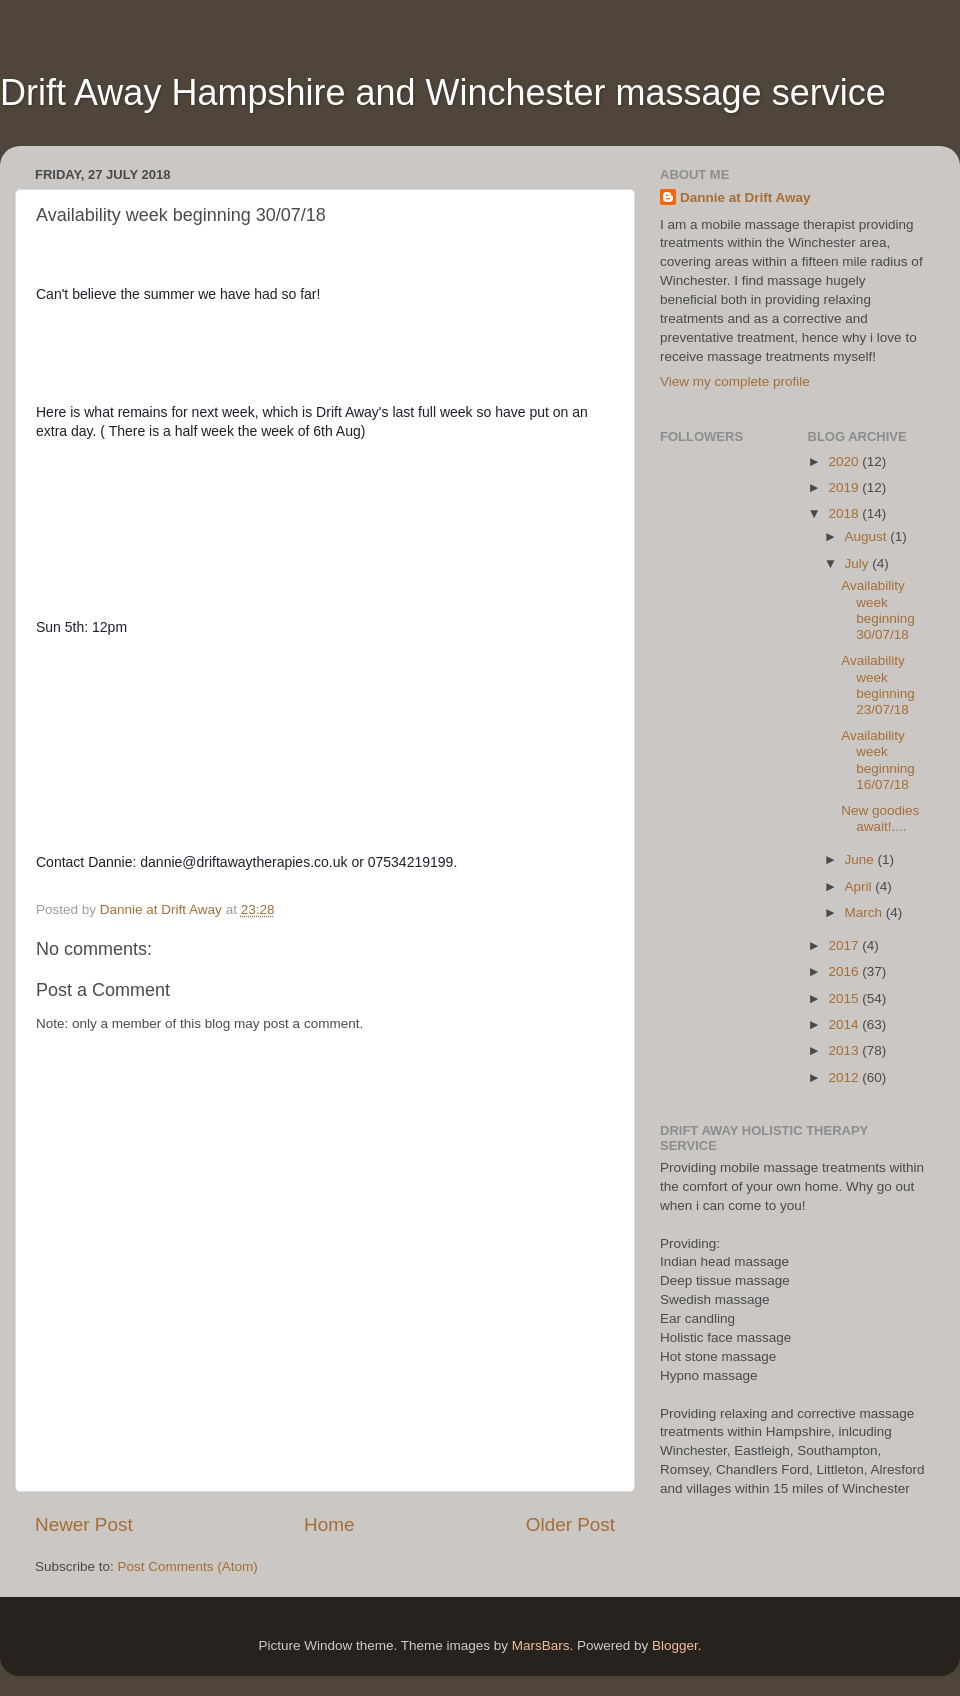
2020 (845, 461)
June (861, 859)
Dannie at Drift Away (745, 197)
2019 (845, 487)
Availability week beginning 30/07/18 (878, 610)
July (859, 563)
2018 (845, 513)
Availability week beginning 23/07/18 (878, 685)
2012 (845, 1077)
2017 (845, 945)
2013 (845, 1050)
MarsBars (541, 1645)
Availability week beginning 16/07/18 (878, 760)
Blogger (675, 1645)
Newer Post (84, 1524)
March (865, 912)
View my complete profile (735, 381)
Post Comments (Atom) (188, 1566)
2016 (845, 971)
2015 (845, 998)
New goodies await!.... (880, 818)
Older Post (570, 1524)
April (860, 886)
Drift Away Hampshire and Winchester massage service (443, 92)
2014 (845, 1024)
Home (329, 1524)
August (868, 536)
